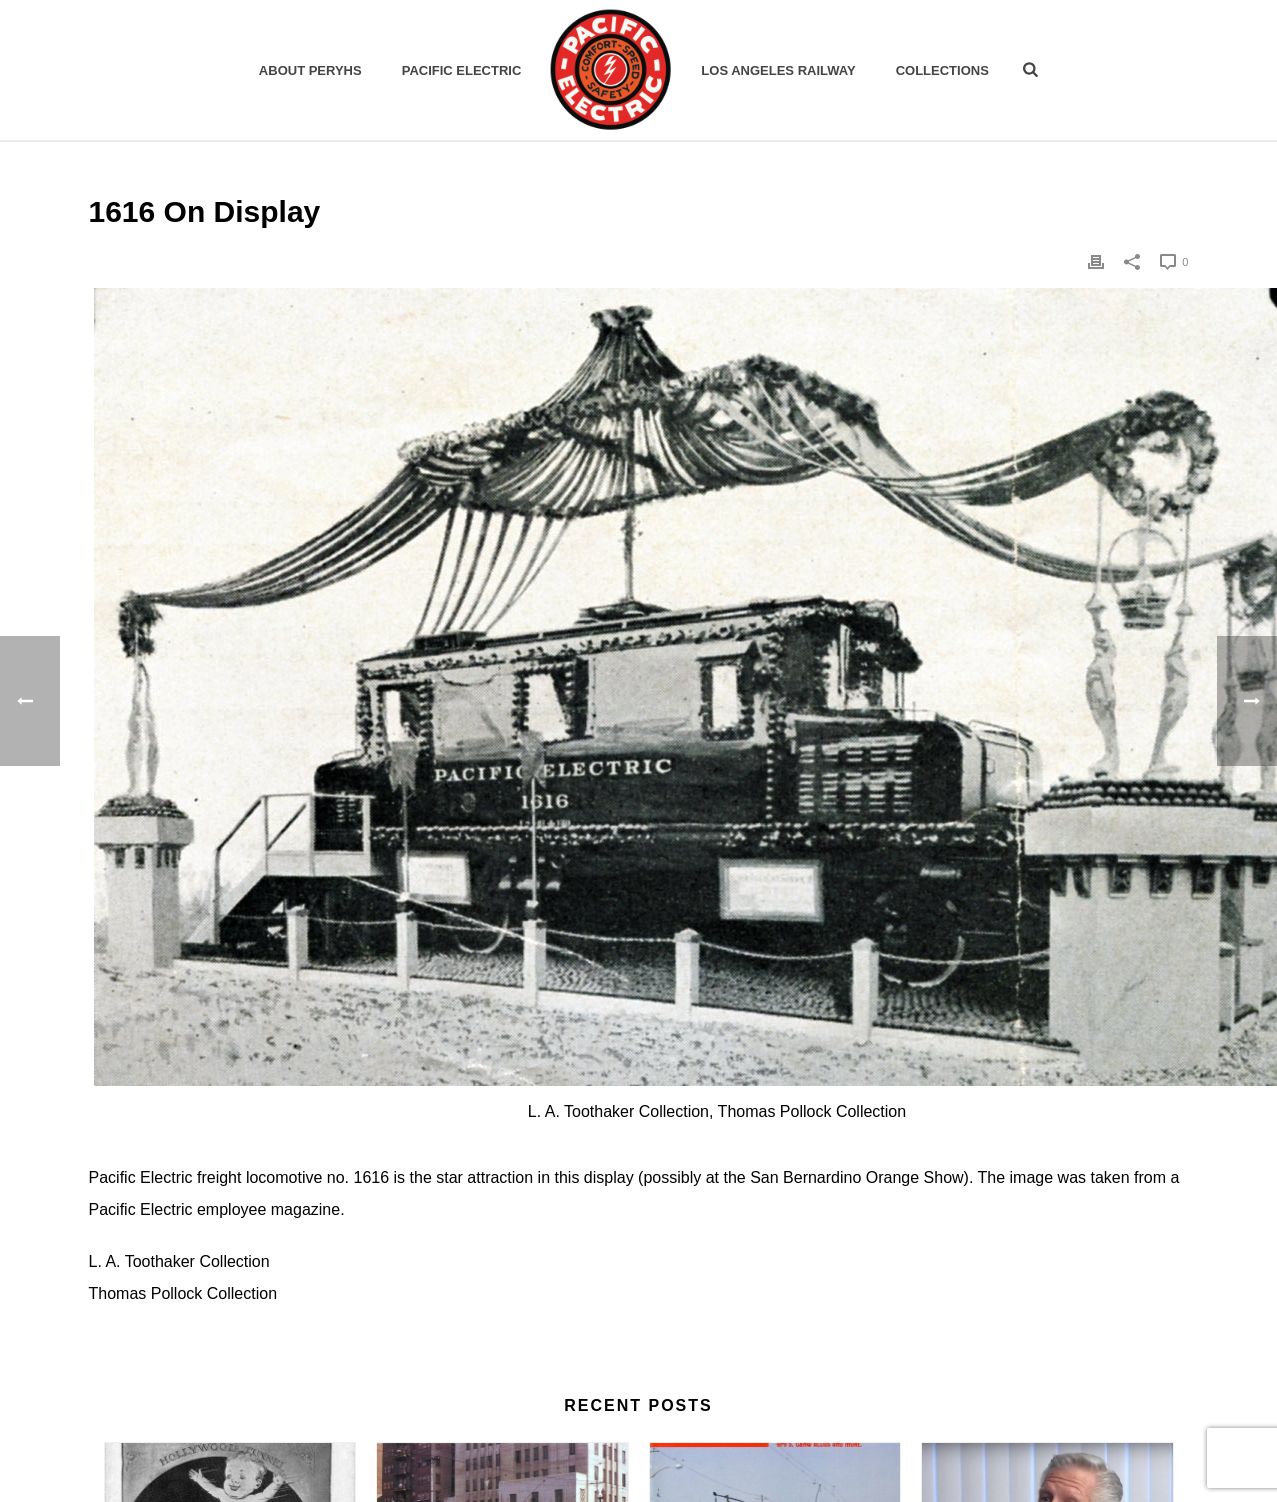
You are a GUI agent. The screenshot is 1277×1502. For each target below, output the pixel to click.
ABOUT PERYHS (310, 70)
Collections (942, 70)
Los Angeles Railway (778, 70)
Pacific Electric (462, 70)
